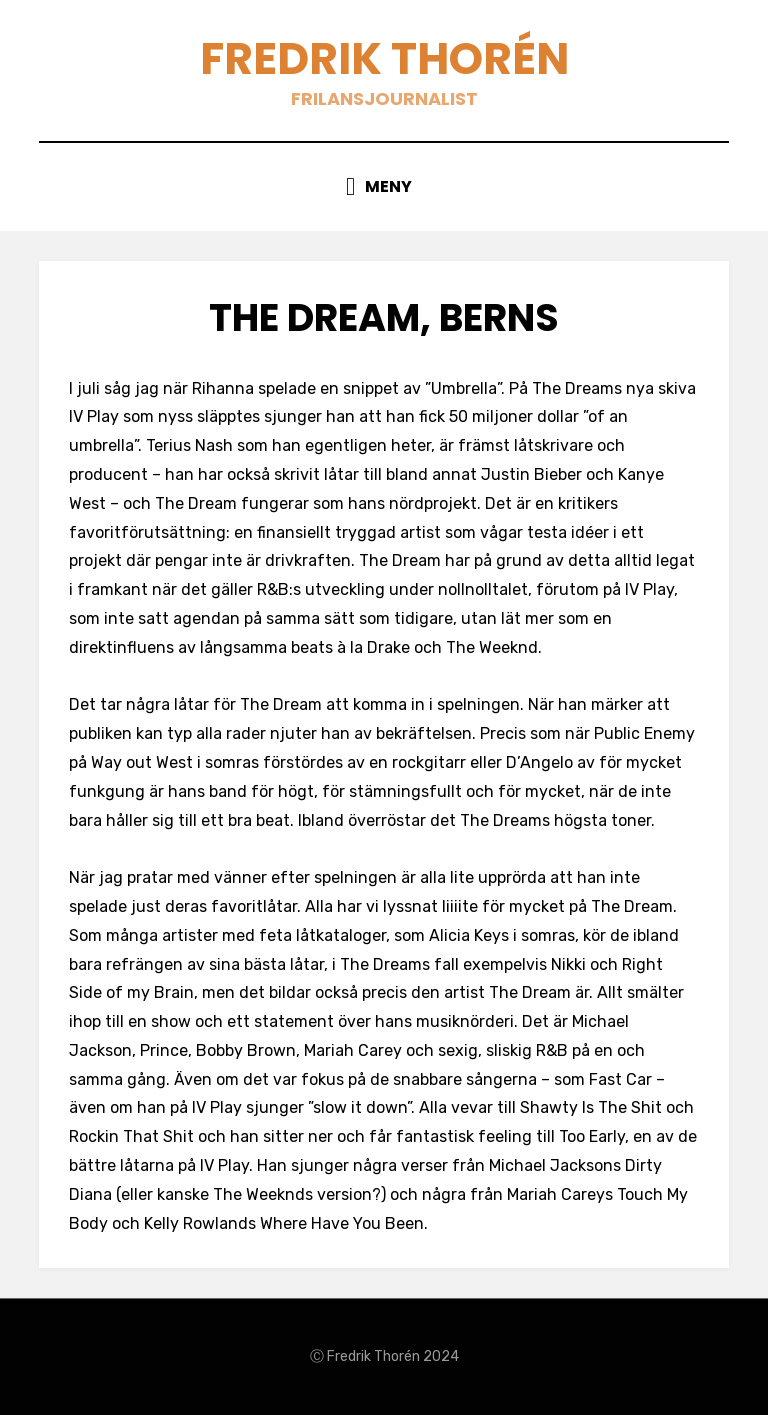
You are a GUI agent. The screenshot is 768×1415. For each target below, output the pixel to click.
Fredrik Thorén (384, 58)
